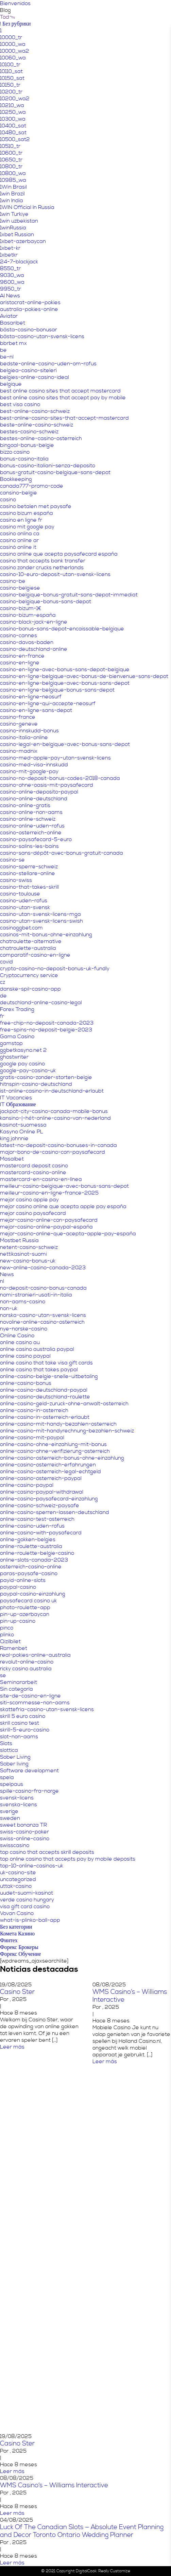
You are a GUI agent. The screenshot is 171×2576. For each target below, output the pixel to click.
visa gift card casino (25, 1906)
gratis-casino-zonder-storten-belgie (46, 1077)
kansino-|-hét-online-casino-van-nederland (55, 1118)
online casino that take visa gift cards (46, 1362)
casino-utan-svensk (25, 907)
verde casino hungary (27, 1899)
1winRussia (13, 227)
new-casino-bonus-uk (27, 1260)
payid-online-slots (23, 1580)
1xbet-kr (10, 248)
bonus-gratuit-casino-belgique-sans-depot (55, 472)
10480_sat (13, 132)
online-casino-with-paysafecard (41, 1532)
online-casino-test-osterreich (37, 1519)
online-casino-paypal (26, 1485)
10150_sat (12, 78)
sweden (10, 1818)
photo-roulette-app (25, 1607)
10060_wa (13, 57)
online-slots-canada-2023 (34, 1559)
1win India (11, 200)
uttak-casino (16, 1886)
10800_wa (13, 173)
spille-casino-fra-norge (29, 1791)
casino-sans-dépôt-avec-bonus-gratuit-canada (61, 853)
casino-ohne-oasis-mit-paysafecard (46, 785)
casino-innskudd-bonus (29, 730)
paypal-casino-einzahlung (32, 1593)
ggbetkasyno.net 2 (23, 1050)
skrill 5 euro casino (22, 1716)
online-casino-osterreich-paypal (41, 1478)
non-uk (8, 1308)
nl (2, 1281)
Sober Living (15, 1757)
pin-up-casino (17, 1621)
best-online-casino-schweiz (35, 411)
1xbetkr (9, 254)
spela (7, 1777)
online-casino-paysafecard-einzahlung (49, 1498)
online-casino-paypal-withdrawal (41, 1492)
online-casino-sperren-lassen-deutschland (54, 1512)
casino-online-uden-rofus (32, 825)
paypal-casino (18, 1587)
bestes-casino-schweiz (29, 431)
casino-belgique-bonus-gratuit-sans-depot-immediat (69, 594)
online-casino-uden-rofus (32, 1525)
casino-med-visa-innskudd (34, 764)
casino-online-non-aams (31, 812)
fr (2, 1016)
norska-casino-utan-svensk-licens (43, 1315)
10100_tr (10, 64)
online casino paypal (25, 1356)
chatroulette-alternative (31, 941)
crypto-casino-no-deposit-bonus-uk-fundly (54, 968)
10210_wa (12, 105)
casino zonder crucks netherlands (42, 567)
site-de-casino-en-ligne (30, 1695)
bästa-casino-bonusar (28, 329)
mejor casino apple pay (29, 1199)
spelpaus (11, 1784)
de (3, 995)
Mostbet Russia (19, 1240)
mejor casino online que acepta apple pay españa (63, 1206)
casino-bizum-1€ (20, 608)
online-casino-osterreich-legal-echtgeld (50, 1471)
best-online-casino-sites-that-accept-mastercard (64, 418)
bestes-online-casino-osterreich (41, 438)
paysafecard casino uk (28, 1600)
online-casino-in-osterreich (34, 1410)
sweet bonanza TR (23, 1825)
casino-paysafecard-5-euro (36, 839)
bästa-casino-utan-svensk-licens (42, 336)
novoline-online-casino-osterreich (42, 1322)
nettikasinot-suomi (23, 1254)
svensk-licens (17, 1797)
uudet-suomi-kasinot (26, 1893)
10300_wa (12, 119)
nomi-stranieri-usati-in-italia (36, 1294)
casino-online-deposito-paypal (39, 791)
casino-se (12, 859)
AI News (10, 295)
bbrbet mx (13, 343)
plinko (7, 1634)
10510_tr (10, 146)
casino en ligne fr (21, 520)
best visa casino (20, 404)
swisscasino (14, 1845)
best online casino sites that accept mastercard (60, 390)
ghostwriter (14, 1057)
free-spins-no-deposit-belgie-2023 (46, 1029)
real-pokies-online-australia (35, 1655)
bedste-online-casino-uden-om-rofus (48, 363)
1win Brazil (12, 193)
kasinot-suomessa (23, 1124)
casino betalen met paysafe (35, 506)
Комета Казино (17, 1933)
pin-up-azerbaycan (24, 1614)
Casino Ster (17, 1992)
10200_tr (11, 91)
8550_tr (10, 268)
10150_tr (10, 85)
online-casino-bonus (25, 1383)
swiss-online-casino (24, 1838)
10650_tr (11, 159)
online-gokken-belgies (27, 1539)
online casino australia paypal (37, 1349)
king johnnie (14, 1138)
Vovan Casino (17, 1913)
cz (2, 982)
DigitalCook (86, 2571)
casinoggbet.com (21, 927)
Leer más (12, 2046)
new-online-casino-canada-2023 (43, 1267)
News (7, 1274)
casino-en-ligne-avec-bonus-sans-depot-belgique (65, 669)
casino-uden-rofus (23, 900)
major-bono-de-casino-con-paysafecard (52, 1152)
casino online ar (19, 540)
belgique (11, 384)
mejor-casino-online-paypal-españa (46, 1226)
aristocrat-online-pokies (30, 302)
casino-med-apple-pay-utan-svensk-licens (55, 757)
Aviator (9, 316)
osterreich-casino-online (31, 1566)
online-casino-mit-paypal (32, 1437)
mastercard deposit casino (34, 1165)
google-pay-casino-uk (28, 1070)
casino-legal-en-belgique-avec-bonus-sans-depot (65, 744)
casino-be (12, 581)
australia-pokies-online (29, 309)
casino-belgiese (20, 588)
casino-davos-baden (26, 642)
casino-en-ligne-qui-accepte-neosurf (48, 703)
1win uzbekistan (19, 220)
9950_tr (10, 288)
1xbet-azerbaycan (23, 241)
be (3, 350)
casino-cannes (18, 635)
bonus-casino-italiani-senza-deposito (47, 465)
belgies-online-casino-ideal (34, 377)
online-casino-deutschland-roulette (45, 1396)
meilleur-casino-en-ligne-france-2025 (49, 1192)
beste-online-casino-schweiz (36, 424)
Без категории (16, 1927)
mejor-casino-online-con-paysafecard (49, 1220)
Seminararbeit (18, 1682)
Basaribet (12, 322)
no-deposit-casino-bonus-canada (43, 1288)
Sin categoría (16, 1689)
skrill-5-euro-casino (24, 1729)
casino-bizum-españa (28, 615)
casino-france (17, 717)
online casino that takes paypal (39, 1369)
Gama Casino (17, 1036)
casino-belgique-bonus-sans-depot (45, 601)
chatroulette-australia (28, 948)
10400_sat (13, 125)
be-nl (7, 356)
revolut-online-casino (26, 1661)
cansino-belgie (18, 492)
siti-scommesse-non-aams (35, 1702)
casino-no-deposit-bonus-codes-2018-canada (60, 778)
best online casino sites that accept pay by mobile (63, 397)
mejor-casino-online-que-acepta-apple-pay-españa (68, 1233)
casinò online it (18, 547)
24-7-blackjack (19, 261)
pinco (6, 1627)
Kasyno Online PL (21, 1131)
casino (8, 499)
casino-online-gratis (25, 805)
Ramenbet (13, 1648)
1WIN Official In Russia (27, 207)
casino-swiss (16, 880)
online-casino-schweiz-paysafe (39, 1505)
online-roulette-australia (31, 1546)
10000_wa (12, 44)
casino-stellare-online (27, 873)
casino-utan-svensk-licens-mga (40, 914)
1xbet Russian (17, 234)
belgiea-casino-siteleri (28, 370)
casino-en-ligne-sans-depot (36, 710)
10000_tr (11, 37)
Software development (29, 1770)
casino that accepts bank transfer (42, 560)
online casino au (20, 1342)
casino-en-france (22, 655)
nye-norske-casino (23, 1328)
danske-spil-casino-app (30, 989)
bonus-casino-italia (24, 458)
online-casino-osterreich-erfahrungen (48, 1464)
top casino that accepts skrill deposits (47, 1852)
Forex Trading (17, 1009)
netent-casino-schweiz (29, 1247)
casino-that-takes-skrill (29, 887)
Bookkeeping (16, 479)
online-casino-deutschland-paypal (43, 1390)
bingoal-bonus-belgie (27, 445)
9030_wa (12, 275)
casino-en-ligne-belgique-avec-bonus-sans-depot (65, 683)
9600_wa (12, 282)
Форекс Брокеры (19, 1947)
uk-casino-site (18, 1872)
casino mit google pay (27, 526)
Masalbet (12, 1158)
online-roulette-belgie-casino (37, 1553)
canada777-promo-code (31, 486)
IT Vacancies (16, 1097)
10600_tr (11, 153)
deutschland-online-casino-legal (41, 1002)
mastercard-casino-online (33, 1172)
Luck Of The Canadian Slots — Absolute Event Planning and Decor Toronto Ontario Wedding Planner (82, 2531)
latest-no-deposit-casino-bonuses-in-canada (58, 1145)
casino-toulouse (20, 893)
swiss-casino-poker (24, 1831)
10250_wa (13, 112)
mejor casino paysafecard (33, 1213)
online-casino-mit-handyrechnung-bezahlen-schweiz (67, 1430)
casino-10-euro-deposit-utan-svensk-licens (55, 574)
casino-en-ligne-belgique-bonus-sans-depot (57, 689)
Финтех (9, 1940)
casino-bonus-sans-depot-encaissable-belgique (62, 628)
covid (6, 961)
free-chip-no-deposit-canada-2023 (46, 1023)
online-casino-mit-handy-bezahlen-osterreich (58, 1424)
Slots (6, 1743)
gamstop (11, 1043)
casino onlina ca (19, 533)
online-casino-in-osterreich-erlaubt (44, 1417)
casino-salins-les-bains (29, 846)
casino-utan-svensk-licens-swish (41, 921)
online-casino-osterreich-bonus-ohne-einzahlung (62, 1458)
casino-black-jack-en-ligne (33, 622)
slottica (9, 1750)
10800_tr (11, 166)
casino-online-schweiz (27, 819)
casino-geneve (19, 723)
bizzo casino (15, 452)
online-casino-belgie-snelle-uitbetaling (49, 1376)
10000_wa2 (14, 51)
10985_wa (13, 180)
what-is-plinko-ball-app (30, 1920)
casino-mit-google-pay (29, 771)
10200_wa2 (15, 98)
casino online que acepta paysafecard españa (59, 554)
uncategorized (18, 1879)
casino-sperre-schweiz (29, 866)
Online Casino (17, 1335)
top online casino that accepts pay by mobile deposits (67, 1859)
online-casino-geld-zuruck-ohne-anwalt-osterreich (64, 1403)
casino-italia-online (24, 737)
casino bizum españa (26, 513)
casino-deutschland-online (33, 649)
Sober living (14, 1763)
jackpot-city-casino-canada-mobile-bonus (54, 1111)
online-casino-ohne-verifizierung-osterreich (55, 1451)
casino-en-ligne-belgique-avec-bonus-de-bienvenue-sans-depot (84, 676)
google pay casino (22, 1063)
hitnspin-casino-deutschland (36, 1084)
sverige (9, 1811)
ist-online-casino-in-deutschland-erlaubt (52, 1090)
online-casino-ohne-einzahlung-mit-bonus (53, 1444)
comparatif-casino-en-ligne (35, 955)
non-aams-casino (22, 1301)
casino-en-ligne (19, 662)
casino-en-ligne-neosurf (31, 696)
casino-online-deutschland (33, 798)
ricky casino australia (26, 1668)
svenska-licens (18, 1804)
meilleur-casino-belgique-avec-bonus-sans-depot (64, 1186)
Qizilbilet (10, 1641)
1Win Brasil (13, 187)
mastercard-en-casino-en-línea (41, 1179)
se (3, 1675)
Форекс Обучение (20, 1954)
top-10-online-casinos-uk (31, 1865)
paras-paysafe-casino (28, 1573)
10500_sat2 (15, 139)
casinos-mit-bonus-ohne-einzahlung (46, 934)
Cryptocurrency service (29, 975)
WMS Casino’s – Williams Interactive (54, 2485)
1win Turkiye (14, 214)
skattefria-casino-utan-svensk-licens (47, 1709)
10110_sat (11, 71)
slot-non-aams (19, 1736)
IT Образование (18, 1104)
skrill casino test (19, 1723)
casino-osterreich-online (31, 832)
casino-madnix (18, 751)
